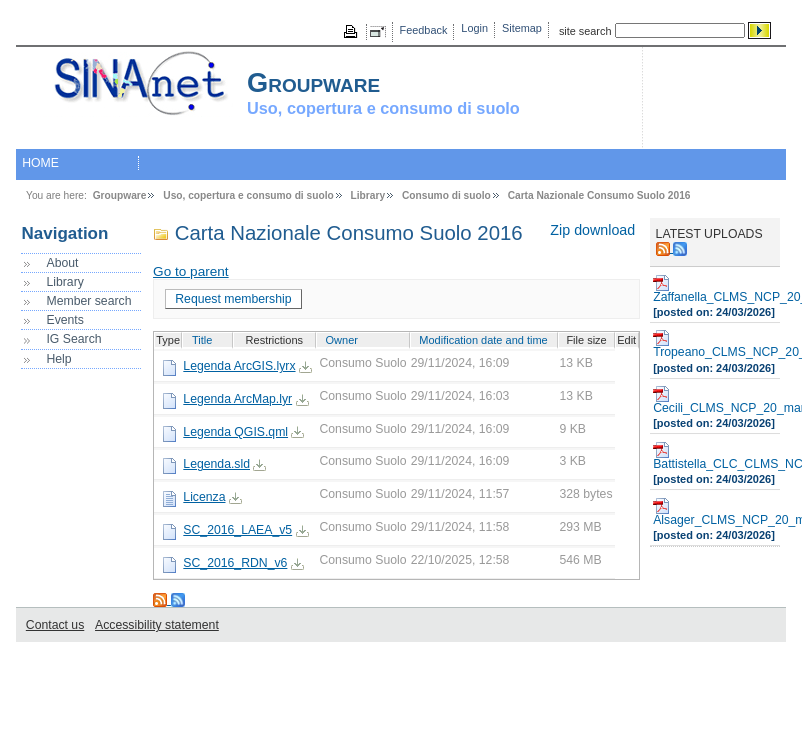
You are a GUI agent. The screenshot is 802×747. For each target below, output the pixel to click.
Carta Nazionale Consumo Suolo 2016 (599, 195)
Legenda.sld (216, 464)
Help (58, 359)
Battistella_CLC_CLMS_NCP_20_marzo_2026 (715, 456)
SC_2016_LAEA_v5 (237, 530)
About (62, 263)
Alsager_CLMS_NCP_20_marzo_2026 (715, 512)
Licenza (204, 497)
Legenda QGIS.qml (235, 432)
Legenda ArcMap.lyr (237, 399)
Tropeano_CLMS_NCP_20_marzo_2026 (715, 344)
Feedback (424, 30)
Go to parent (191, 271)
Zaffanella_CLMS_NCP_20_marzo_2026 (715, 289)
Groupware (120, 195)
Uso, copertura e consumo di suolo (248, 195)
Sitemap (522, 28)
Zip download (592, 230)
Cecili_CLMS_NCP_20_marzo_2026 (715, 400)
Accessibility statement (157, 625)
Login (474, 28)
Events (64, 320)
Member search (88, 301)
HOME (40, 163)
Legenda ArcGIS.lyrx (239, 366)
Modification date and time (483, 340)
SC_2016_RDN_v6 (235, 563)
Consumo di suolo (446, 195)
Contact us (55, 625)
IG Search (73, 339)
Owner (342, 340)
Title (202, 340)
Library (368, 195)
